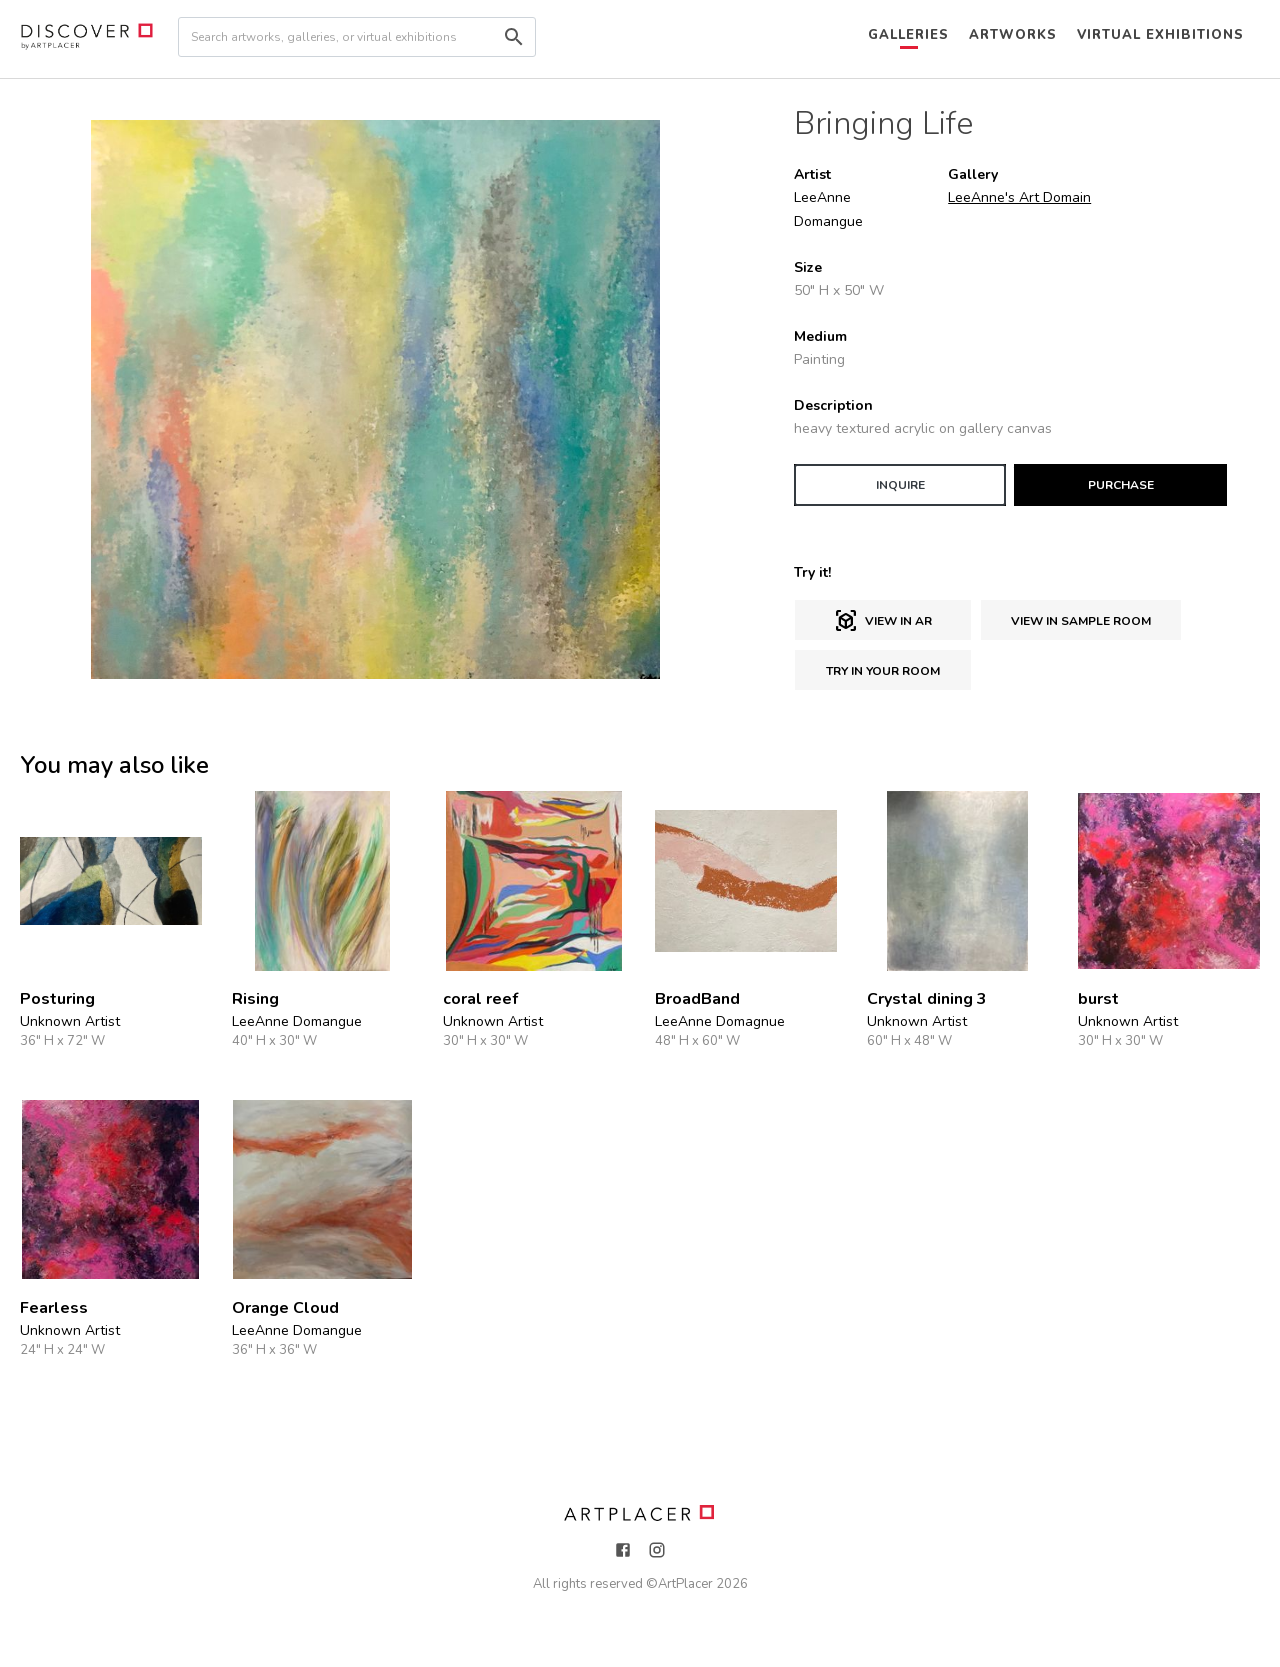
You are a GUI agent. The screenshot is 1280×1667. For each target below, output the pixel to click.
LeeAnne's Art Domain (1019, 197)
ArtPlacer (685, 1584)
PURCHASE (1121, 485)
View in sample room (1081, 621)
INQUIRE (900, 485)
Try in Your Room (883, 671)
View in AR (883, 621)
